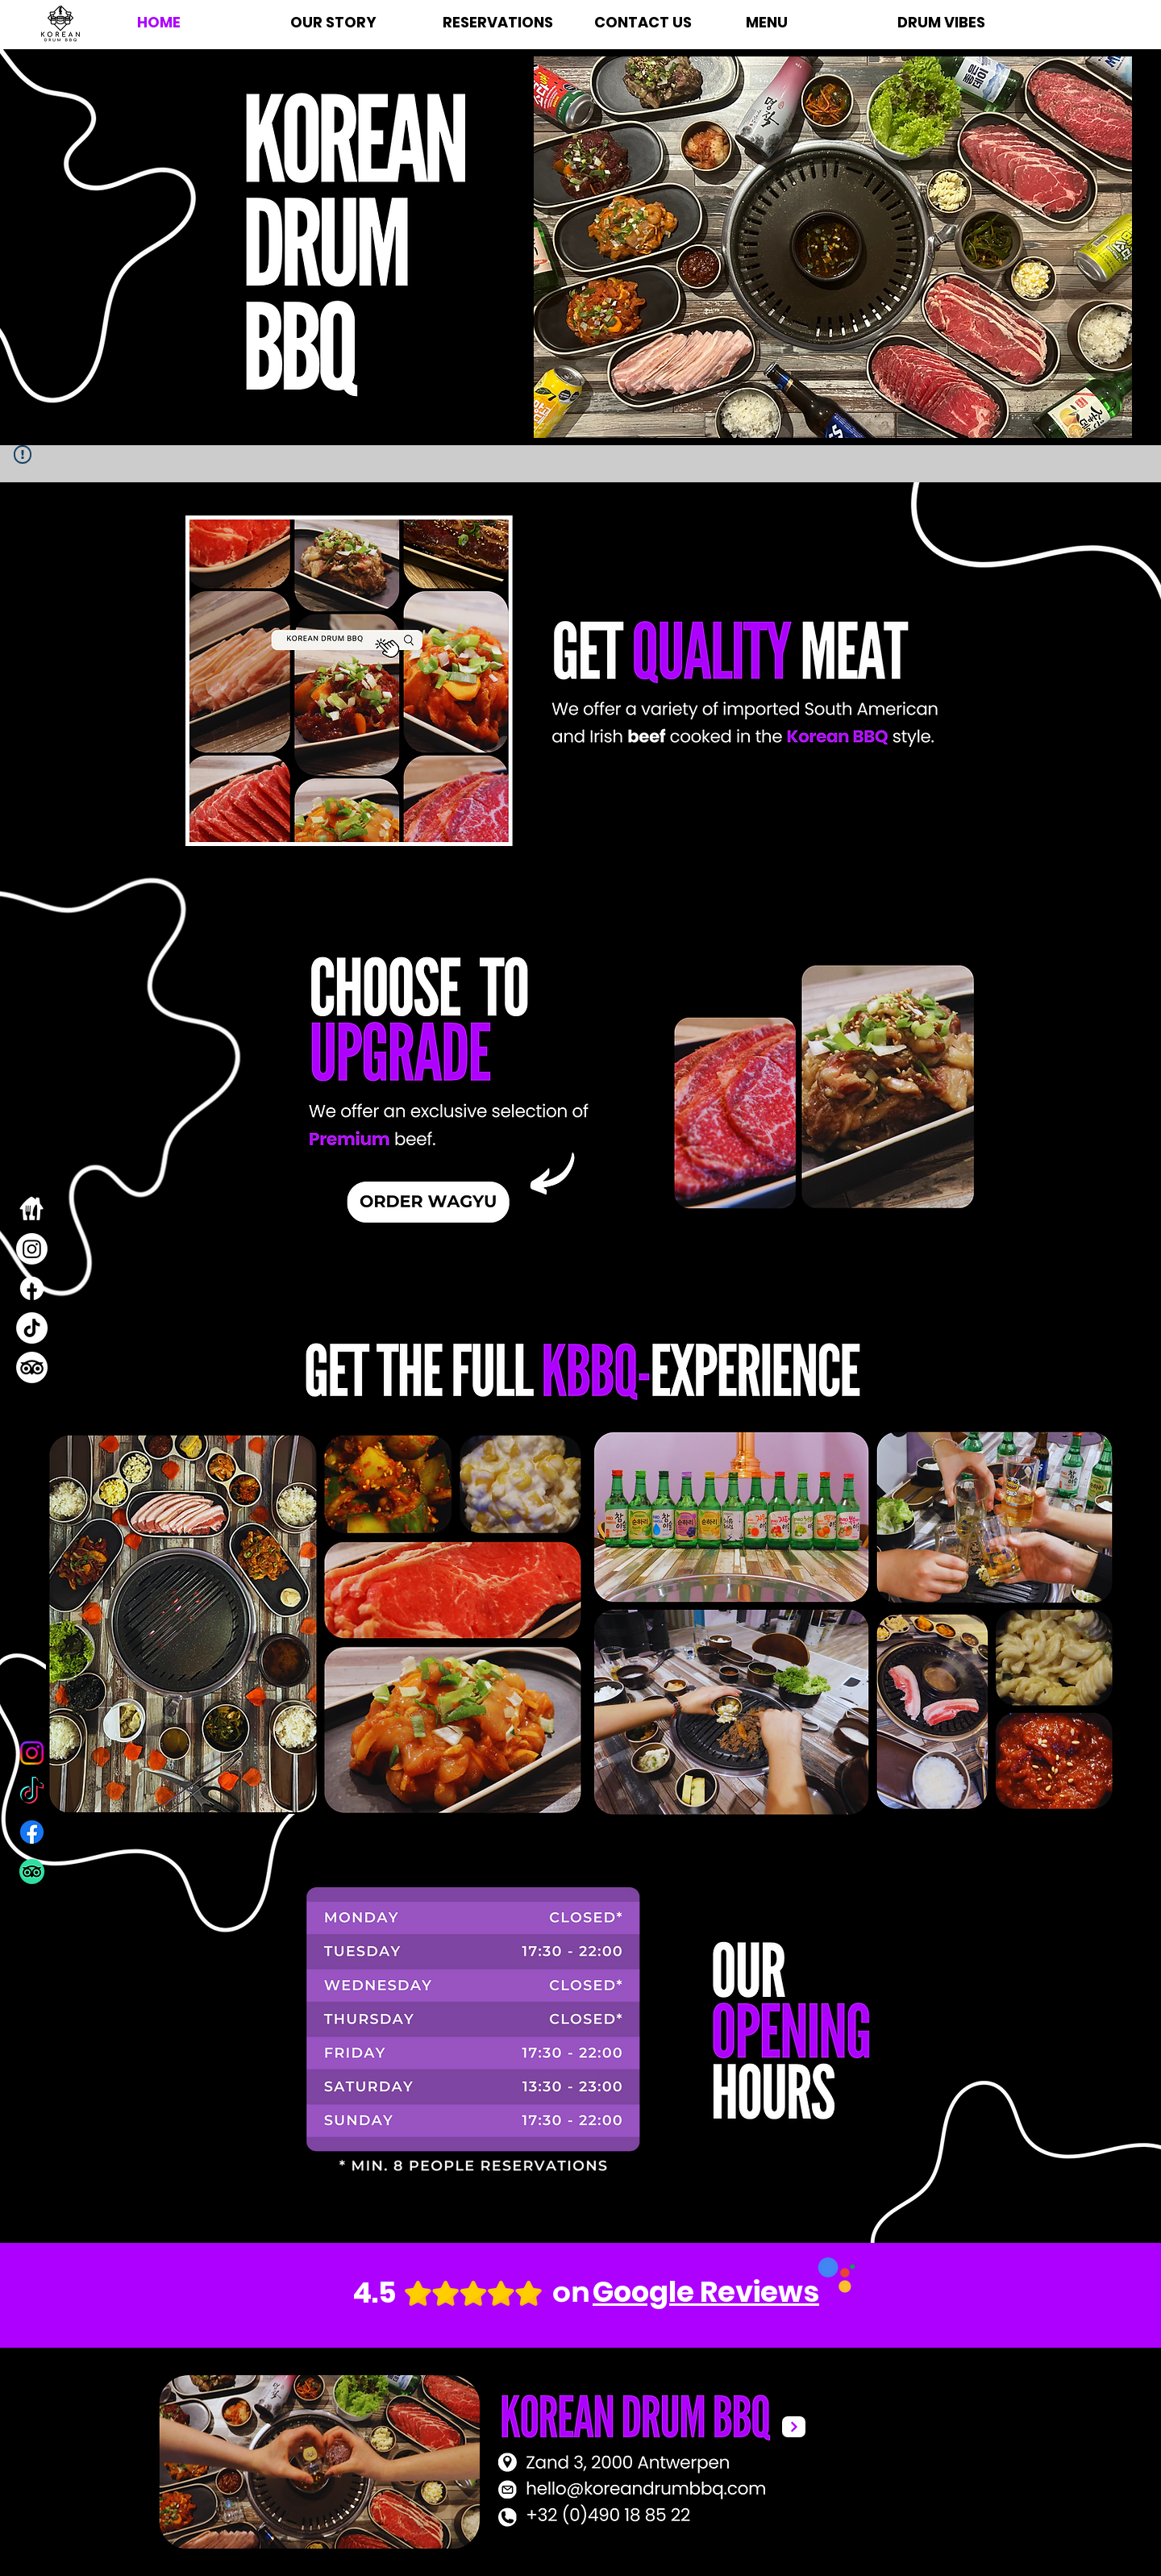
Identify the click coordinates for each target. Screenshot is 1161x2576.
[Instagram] (32, 1249)
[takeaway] (32, 1209)
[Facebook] (32, 1288)
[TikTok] (32, 1328)
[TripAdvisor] (32, 1367)
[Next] (793, 2426)
